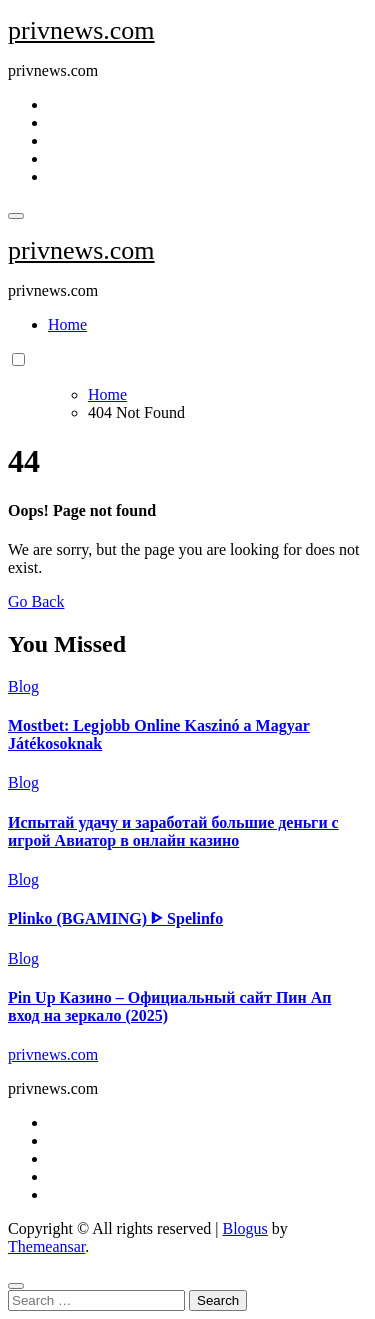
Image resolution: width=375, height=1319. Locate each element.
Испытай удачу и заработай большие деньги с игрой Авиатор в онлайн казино (173, 831)
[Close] (16, 1286)
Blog (23, 686)
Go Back (36, 601)
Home (67, 324)
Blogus (244, 1228)
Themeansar (46, 1246)
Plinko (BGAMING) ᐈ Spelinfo (115, 918)
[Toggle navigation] (16, 216)
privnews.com (81, 30)
